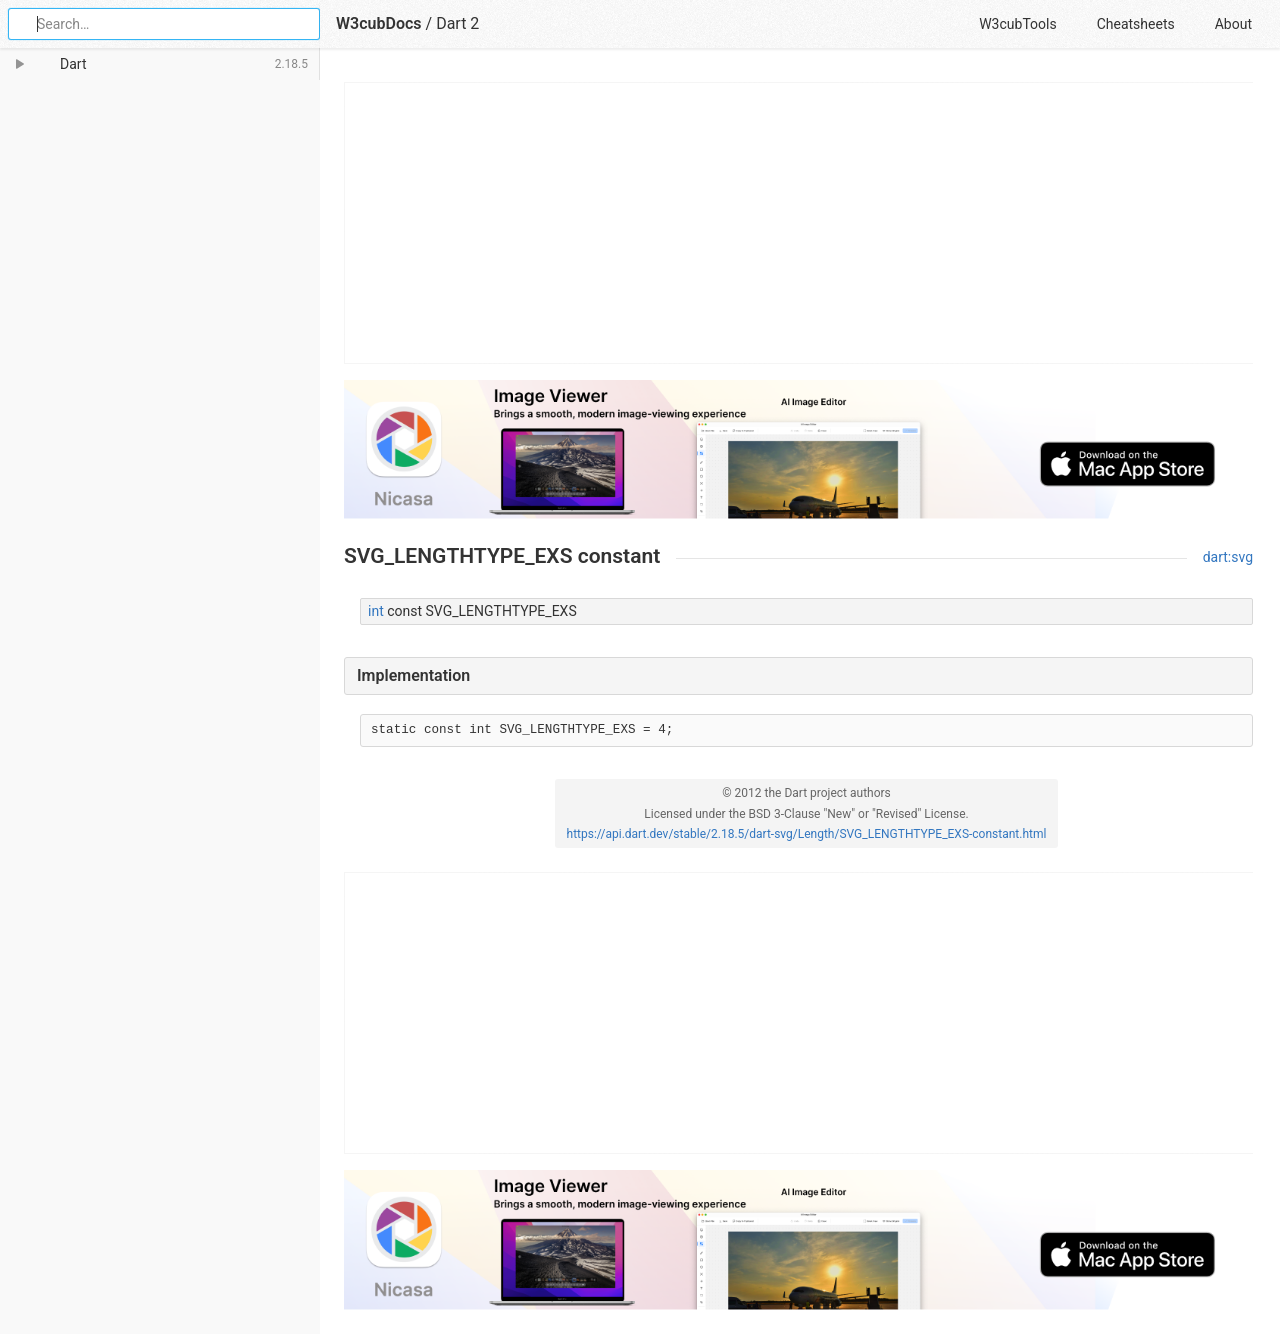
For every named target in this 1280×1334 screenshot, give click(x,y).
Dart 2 (457, 23)
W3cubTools (1017, 24)
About (1233, 24)
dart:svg (1228, 557)
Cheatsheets (1136, 24)
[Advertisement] (799, 223)
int (376, 611)
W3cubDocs (379, 23)
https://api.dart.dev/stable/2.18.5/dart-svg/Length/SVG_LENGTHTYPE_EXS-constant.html (807, 834)
